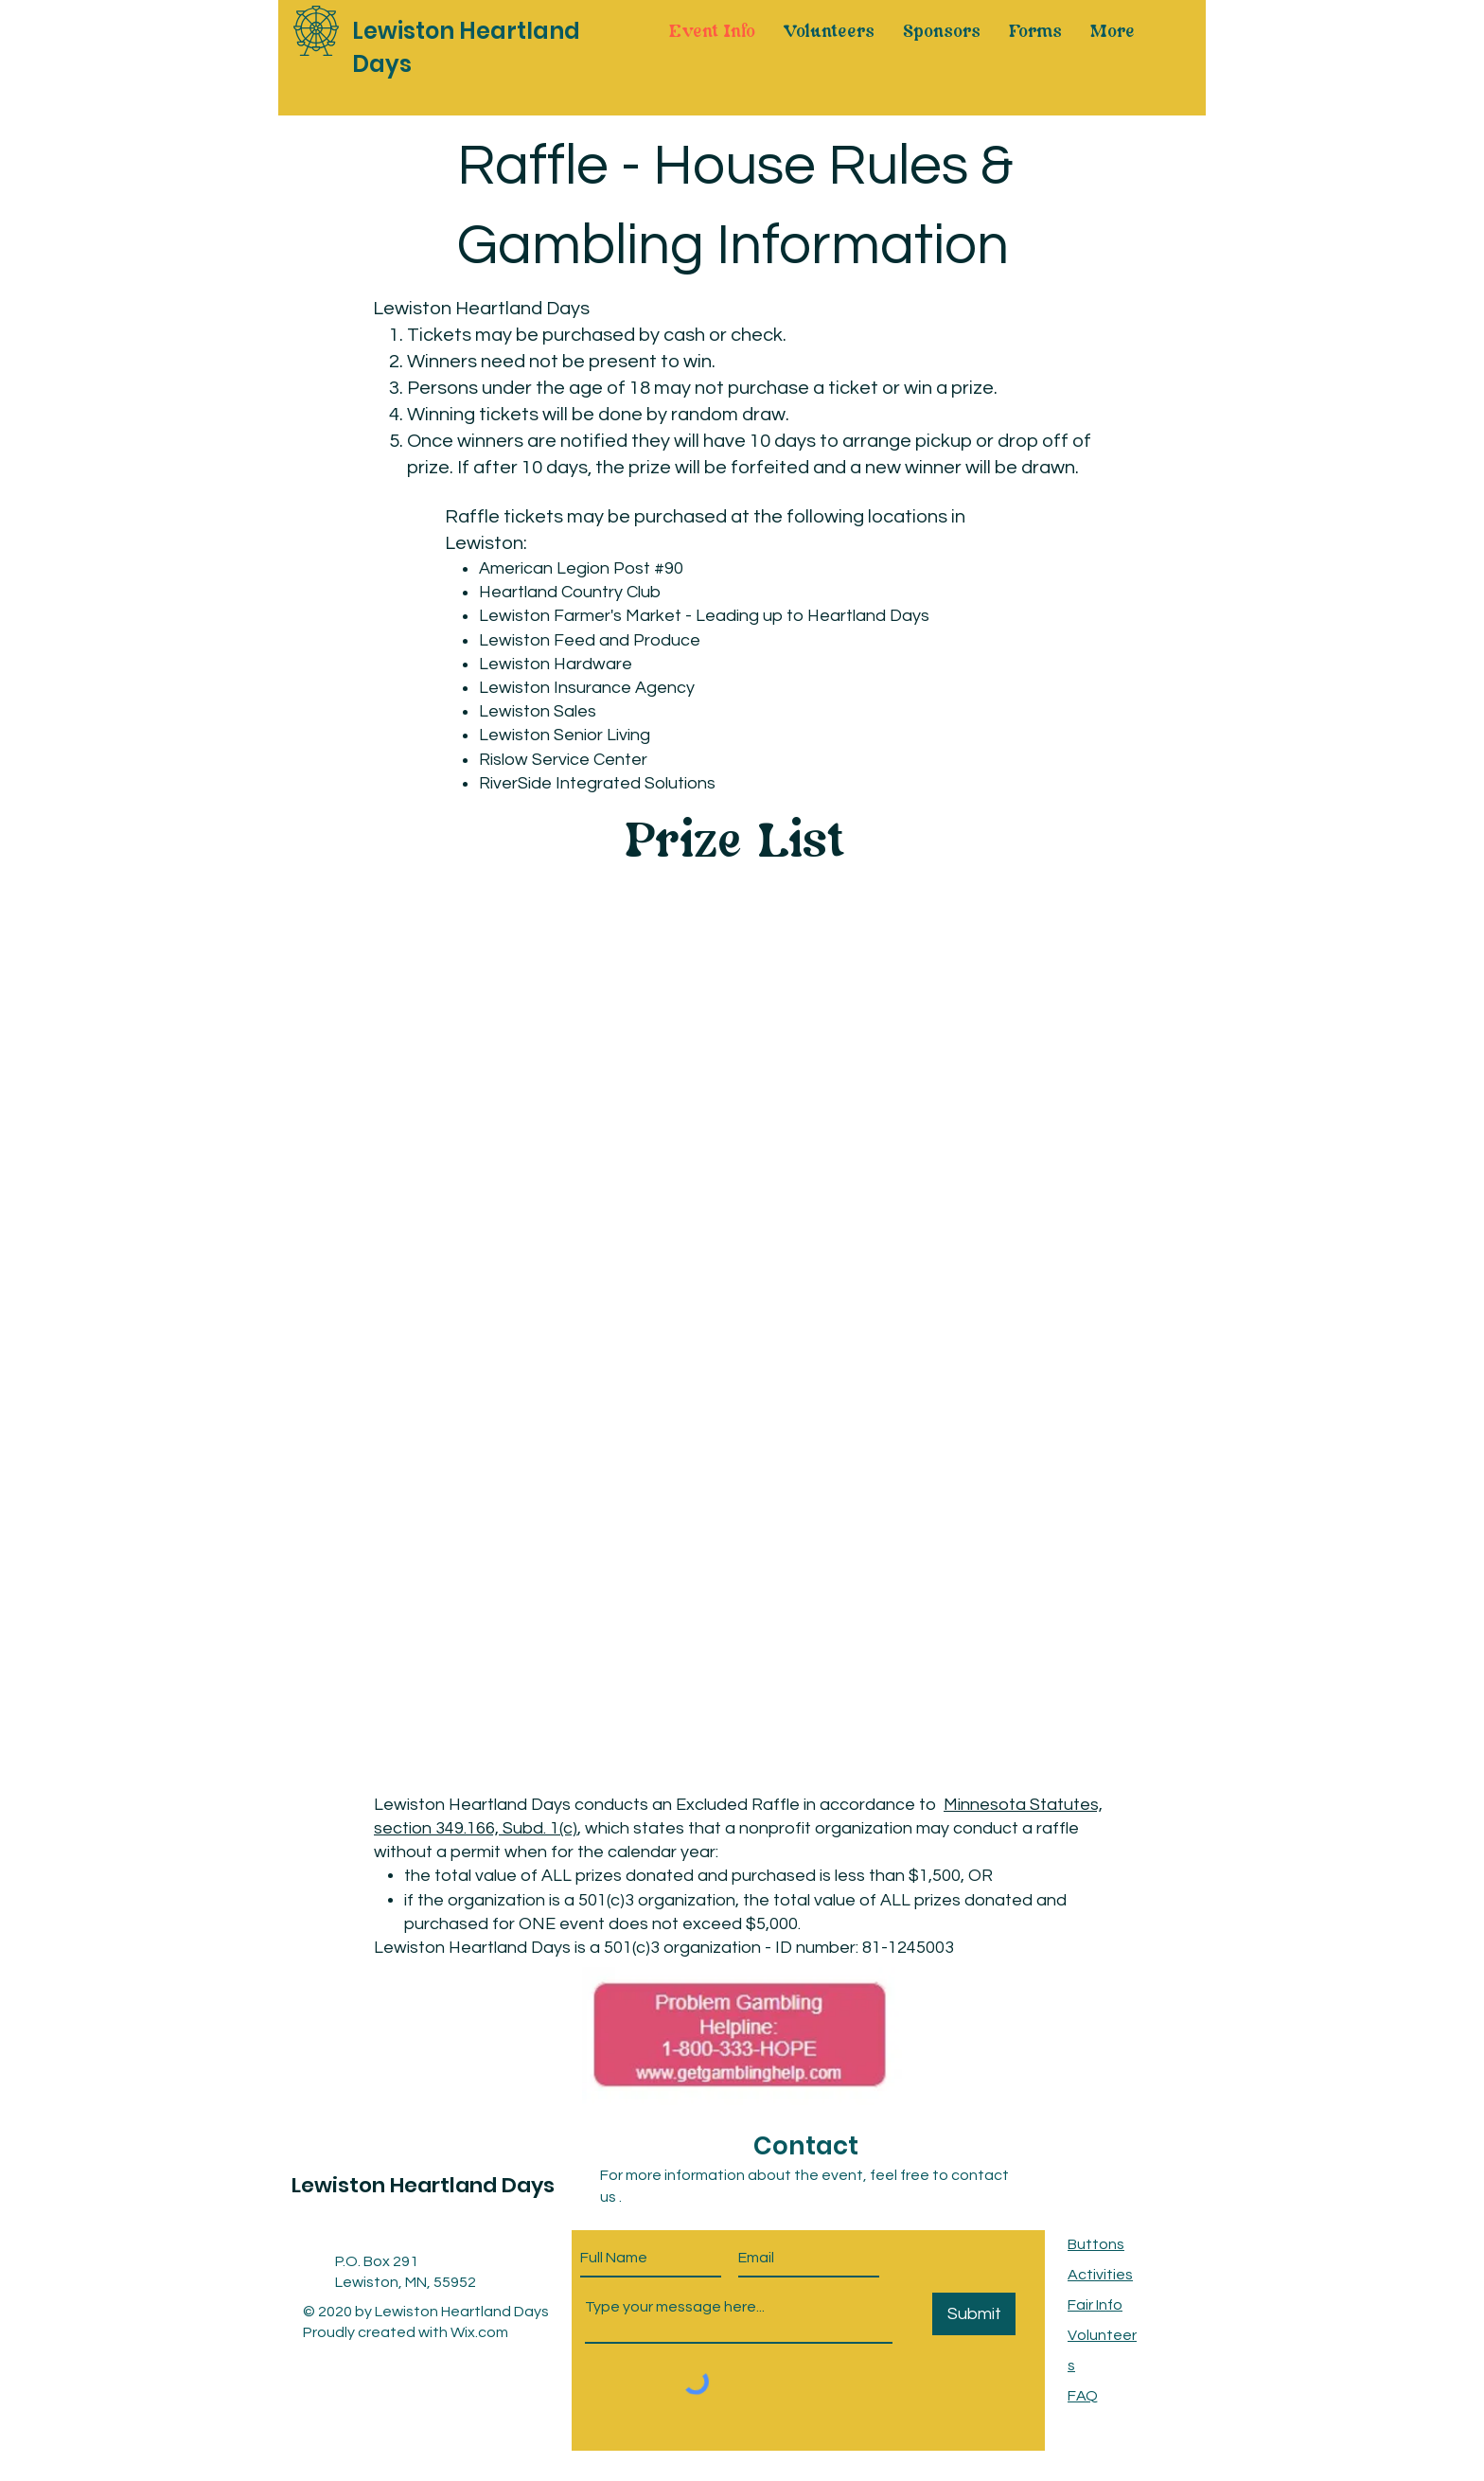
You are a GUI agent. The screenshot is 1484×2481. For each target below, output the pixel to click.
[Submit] (974, 2314)
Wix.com (479, 2332)
